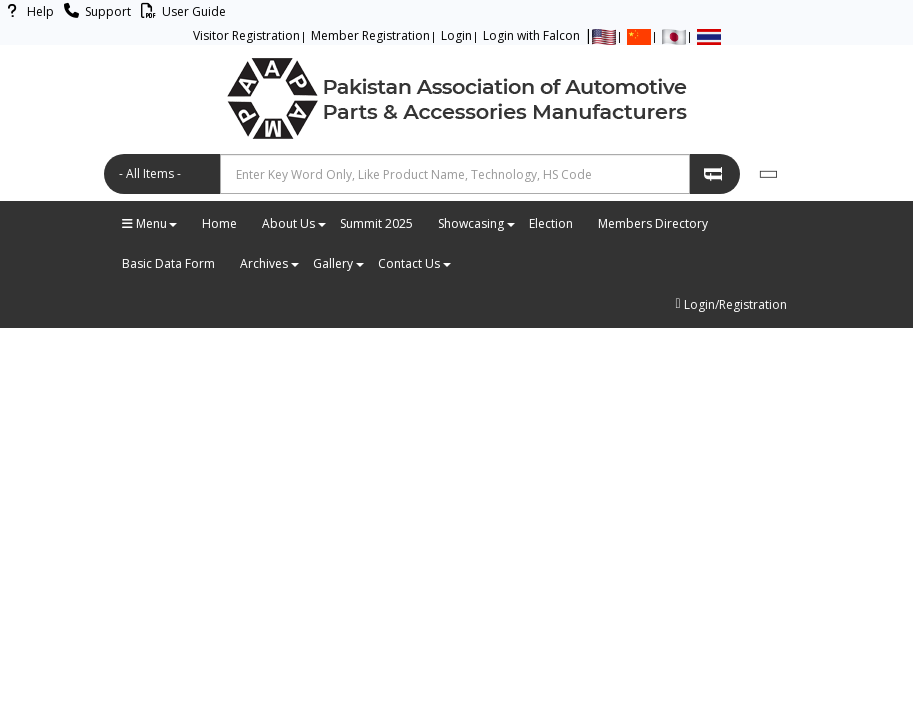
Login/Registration (730, 304)
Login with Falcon (531, 35)
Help (27, 11)
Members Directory (653, 223)
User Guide (180, 11)
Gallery (338, 263)
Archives (269, 263)
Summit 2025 (376, 223)
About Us (293, 223)
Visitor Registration (246, 35)
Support (94, 11)
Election (551, 223)
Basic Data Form (168, 263)
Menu (149, 223)
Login (456, 35)
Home (219, 223)
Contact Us (414, 263)
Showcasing (476, 223)
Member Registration (370, 35)
